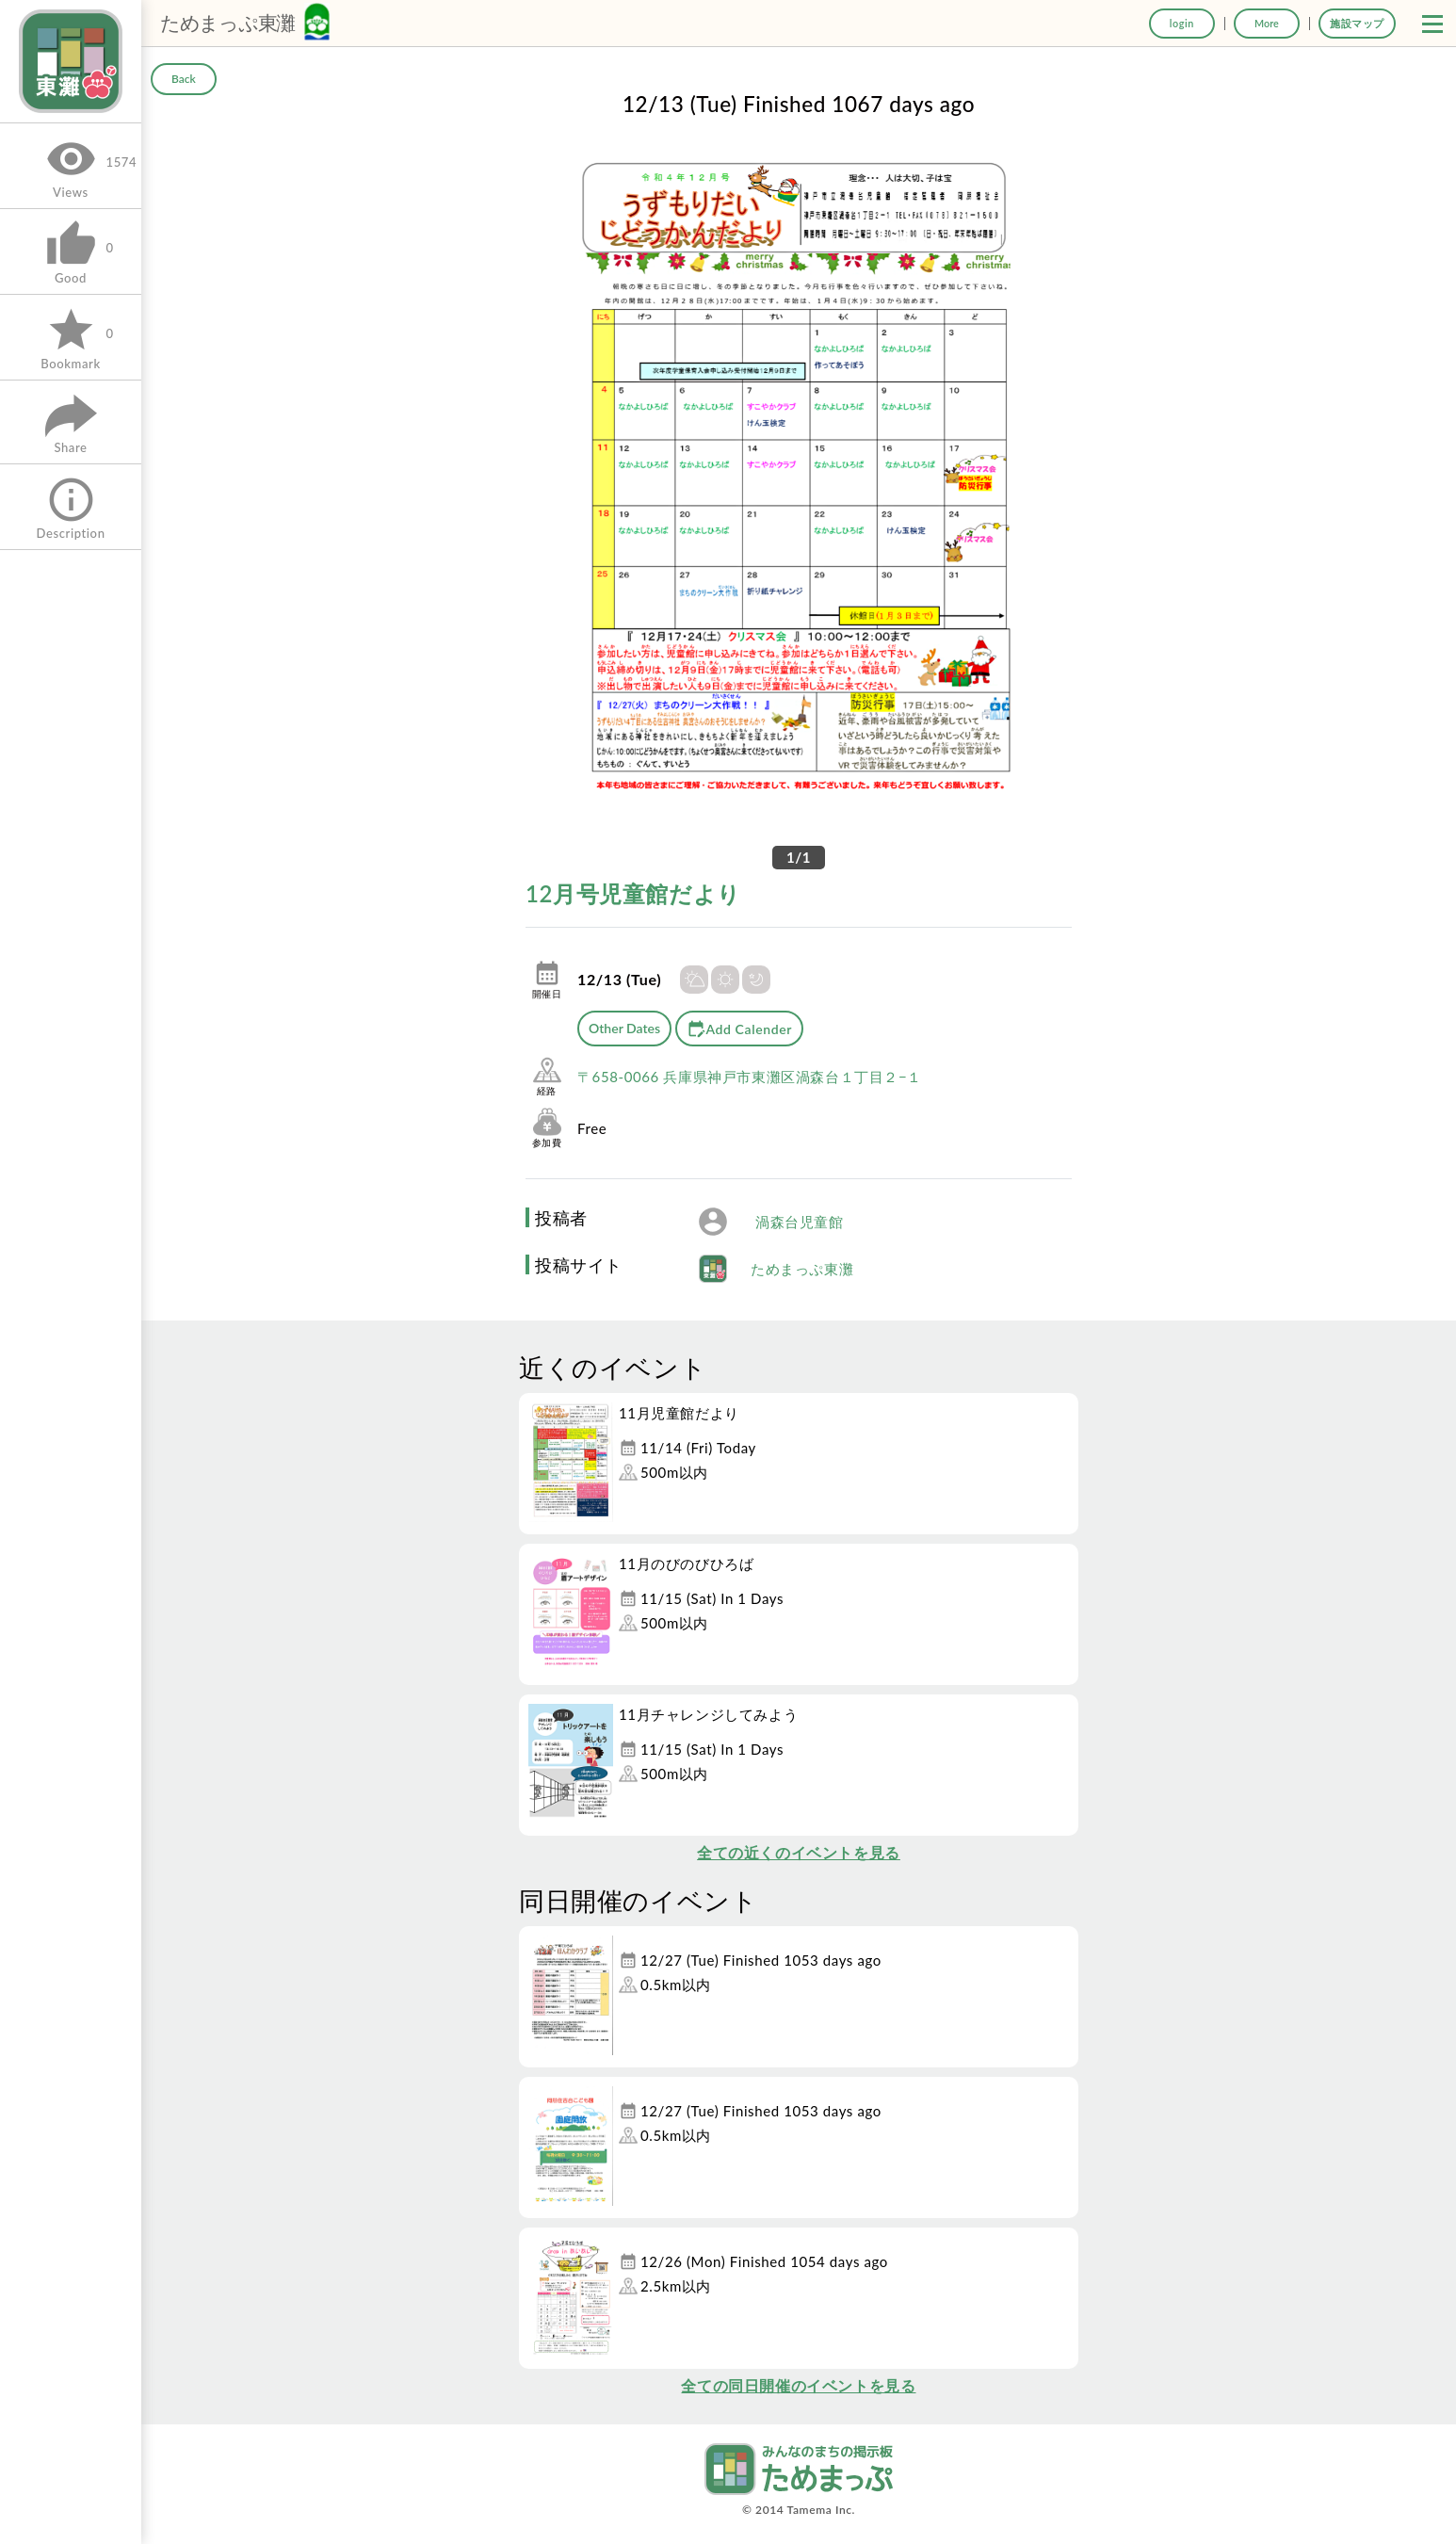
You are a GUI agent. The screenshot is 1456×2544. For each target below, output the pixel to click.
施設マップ (1357, 23)
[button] (1432, 23)
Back (183, 79)
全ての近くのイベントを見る (798, 1852)
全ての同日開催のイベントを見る (798, 2385)
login (1182, 23)
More (1266, 23)
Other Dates (624, 1028)
